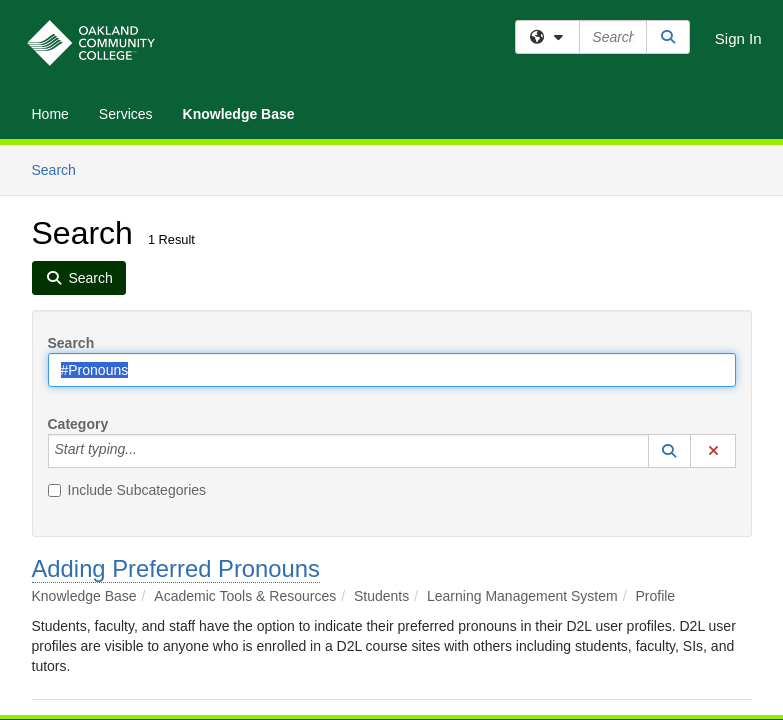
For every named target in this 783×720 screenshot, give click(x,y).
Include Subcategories (127, 490)
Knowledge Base (239, 114)
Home (50, 114)
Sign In (738, 38)
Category (78, 424)
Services (126, 114)
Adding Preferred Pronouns (176, 568)
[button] (670, 451)
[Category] (148, 451)
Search (61, 168)
